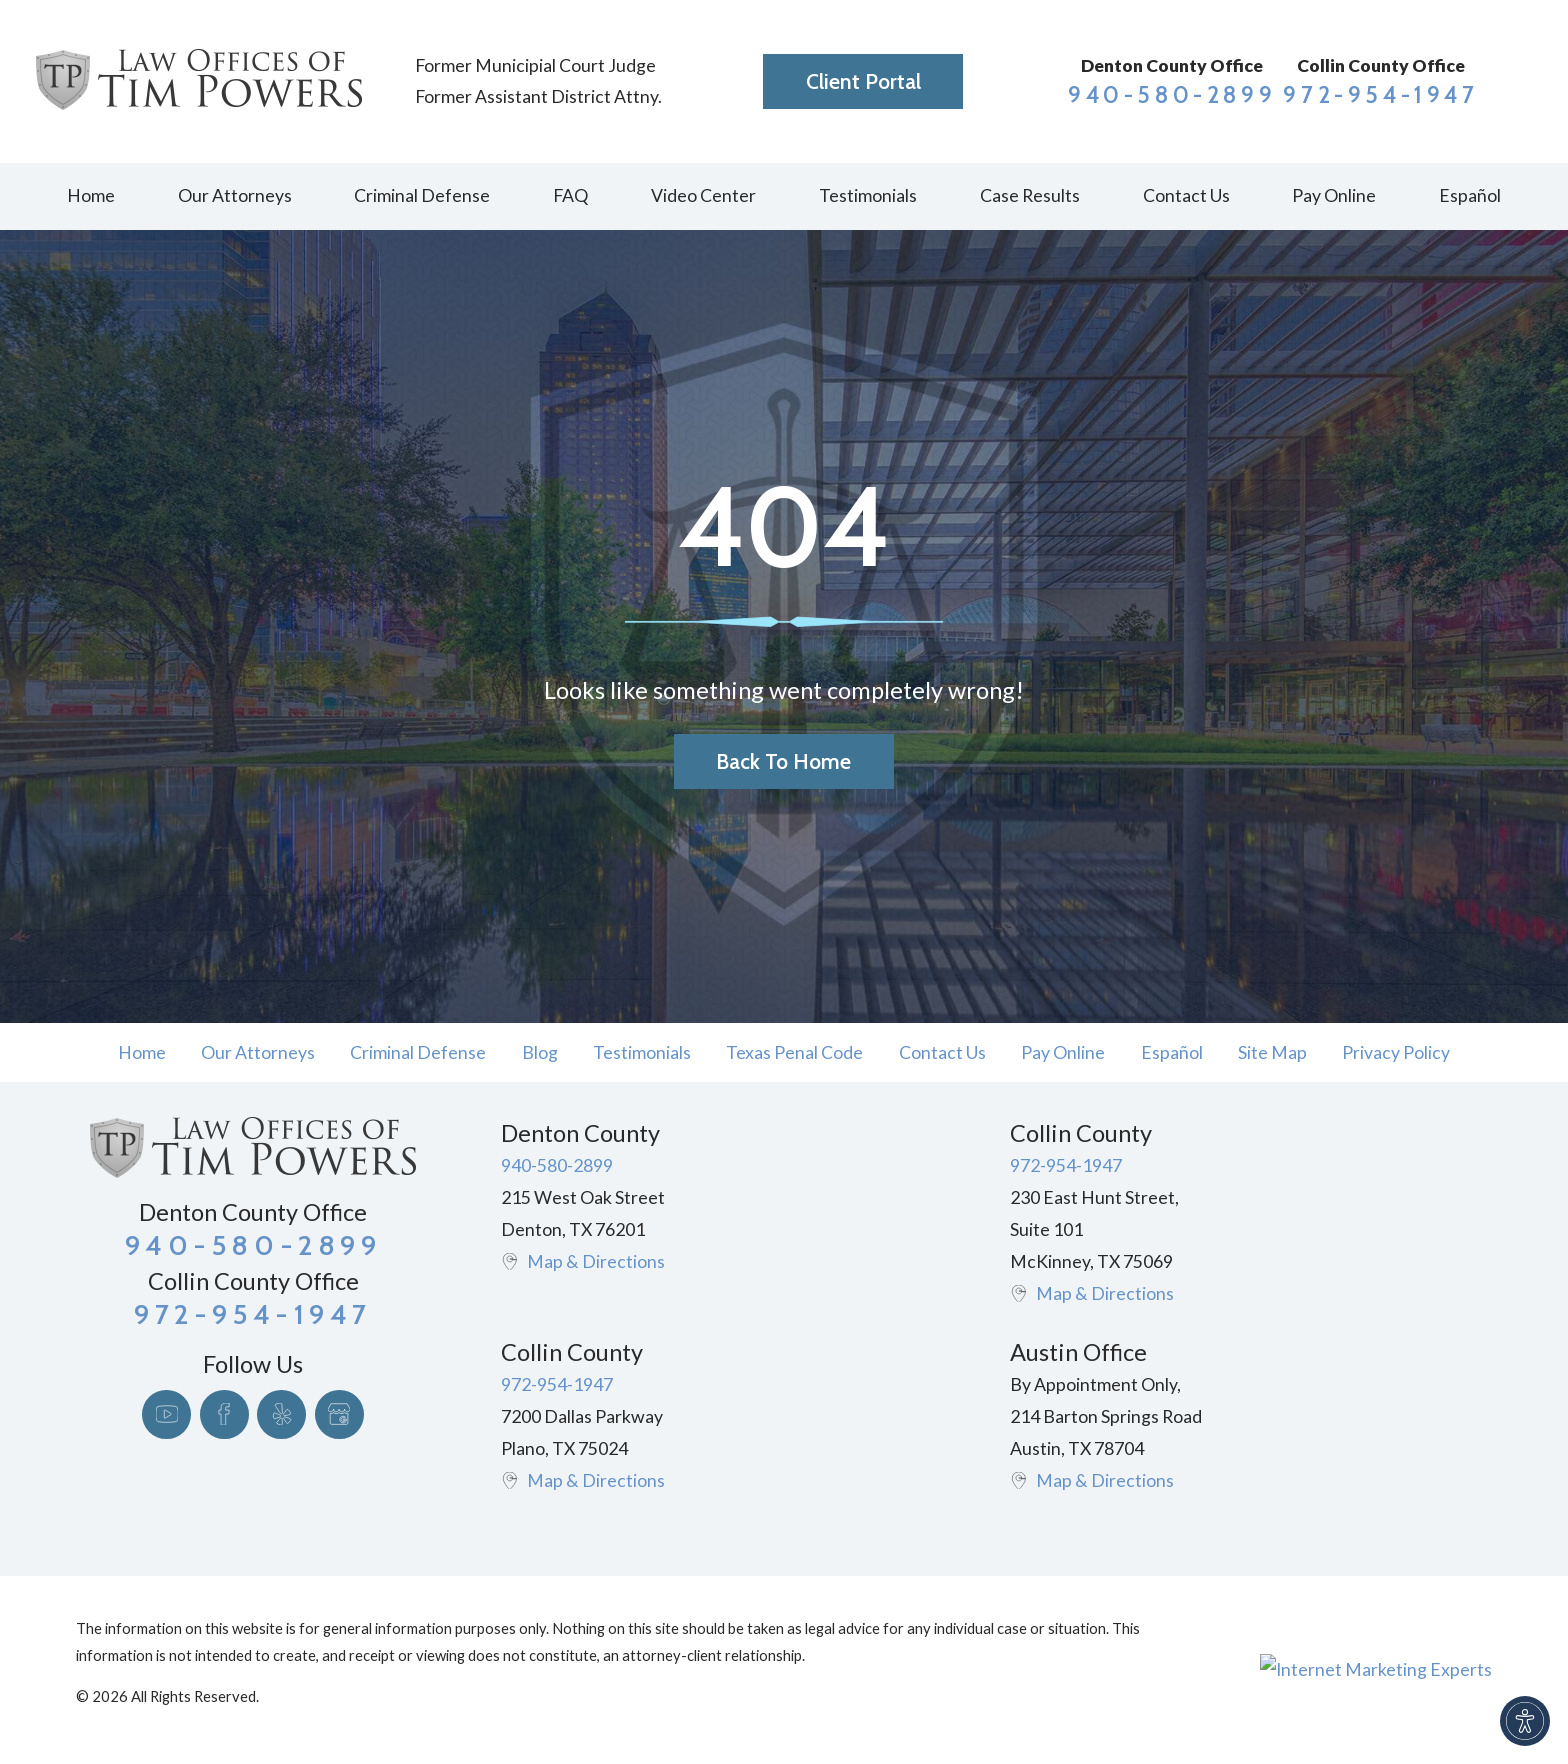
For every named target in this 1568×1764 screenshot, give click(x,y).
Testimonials (642, 1052)
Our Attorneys (258, 1052)
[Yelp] (281, 1414)
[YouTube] (166, 1414)
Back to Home (783, 761)
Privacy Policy (1396, 1052)
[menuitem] (90, 196)
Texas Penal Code (794, 1052)
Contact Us (942, 1052)
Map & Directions (596, 1261)
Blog (540, 1052)
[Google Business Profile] (339, 1414)
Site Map (1272, 1052)
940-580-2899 (1172, 95)
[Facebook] (224, 1414)
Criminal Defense (418, 1052)
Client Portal (863, 81)
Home (142, 1052)
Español (1172, 1052)
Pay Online (1063, 1052)
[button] (1525, 1721)
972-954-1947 (1380, 95)
